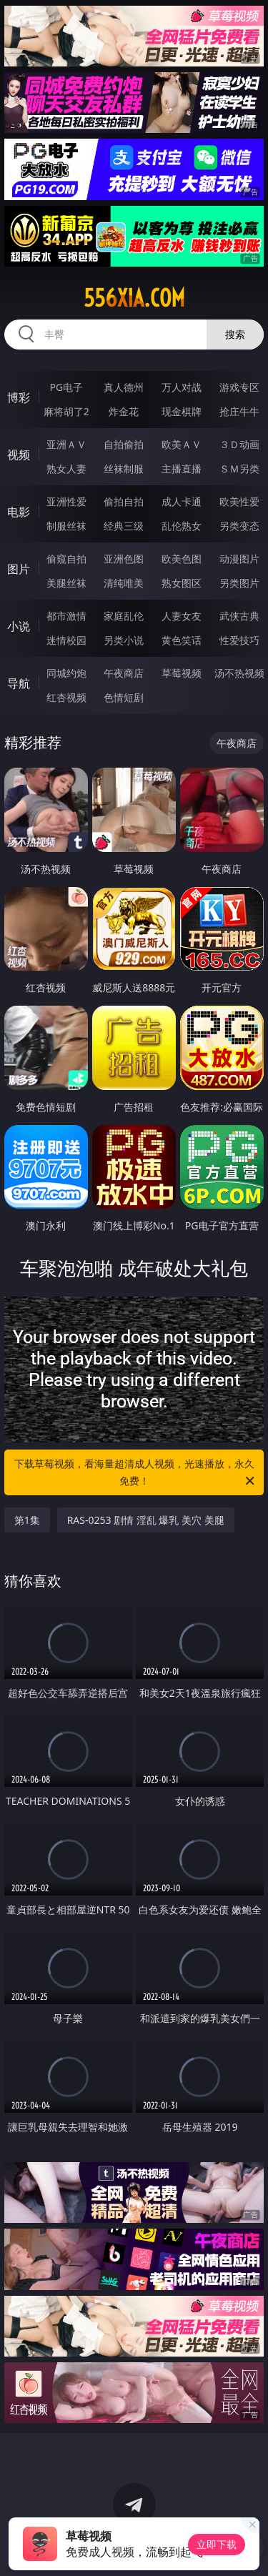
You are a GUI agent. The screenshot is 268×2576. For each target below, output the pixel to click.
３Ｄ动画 (239, 444)
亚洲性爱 (66, 501)
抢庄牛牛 (239, 411)
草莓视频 (182, 673)
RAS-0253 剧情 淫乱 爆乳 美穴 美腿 (145, 1520)
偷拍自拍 (124, 501)
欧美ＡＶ (182, 444)
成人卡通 (182, 501)
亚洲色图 (124, 558)
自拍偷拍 (124, 444)
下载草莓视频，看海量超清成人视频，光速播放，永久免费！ (135, 1473)
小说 (18, 626)
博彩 (18, 397)
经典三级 (124, 525)
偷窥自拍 (66, 558)
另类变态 (239, 525)
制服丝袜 (66, 525)
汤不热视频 (239, 673)
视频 (18, 454)
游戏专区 (239, 387)
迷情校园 (66, 640)
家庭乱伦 (124, 616)
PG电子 (66, 387)
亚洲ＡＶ (66, 444)
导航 (18, 683)
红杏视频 (66, 697)
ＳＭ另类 (239, 468)
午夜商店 (124, 673)
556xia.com (134, 298)
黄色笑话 (182, 640)
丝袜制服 (124, 468)
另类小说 (124, 640)
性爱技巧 (239, 640)
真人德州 (124, 387)
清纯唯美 (124, 583)
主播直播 (182, 468)
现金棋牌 (182, 411)
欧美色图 (182, 558)
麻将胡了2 (66, 411)
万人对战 (182, 387)
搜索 (235, 334)
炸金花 (124, 411)
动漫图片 (239, 558)
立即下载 (217, 2544)
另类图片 (239, 583)
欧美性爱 (239, 501)
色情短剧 (124, 697)
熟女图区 (182, 583)
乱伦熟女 (182, 525)
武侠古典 (239, 616)
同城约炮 (66, 673)
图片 (18, 569)
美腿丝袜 (66, 583)
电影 (18, 512)
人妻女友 (182, 616)
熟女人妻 (66, 468)
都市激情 (66, 616)
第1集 (27, 1520)
